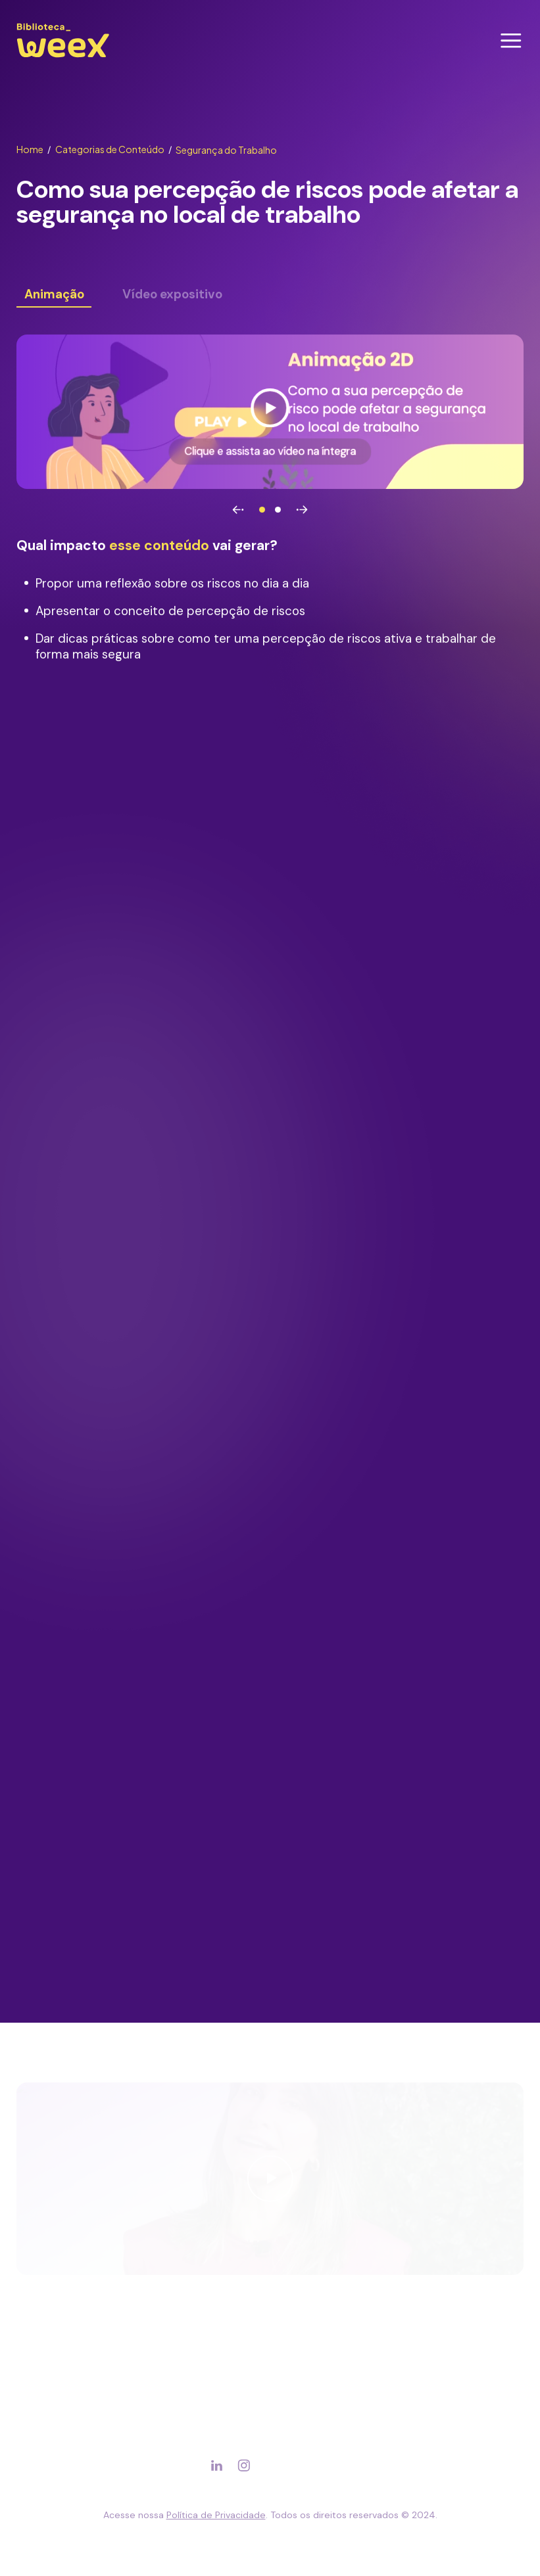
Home (33, 149)
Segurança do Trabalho (226, 150)
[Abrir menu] (511, 40)
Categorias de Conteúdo (113, 149)
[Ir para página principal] (62, 57)
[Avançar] (302, 510)
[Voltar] (238, 510)
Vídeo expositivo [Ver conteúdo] (172, 294)
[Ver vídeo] (270, 411)
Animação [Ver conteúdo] (54, 294)
